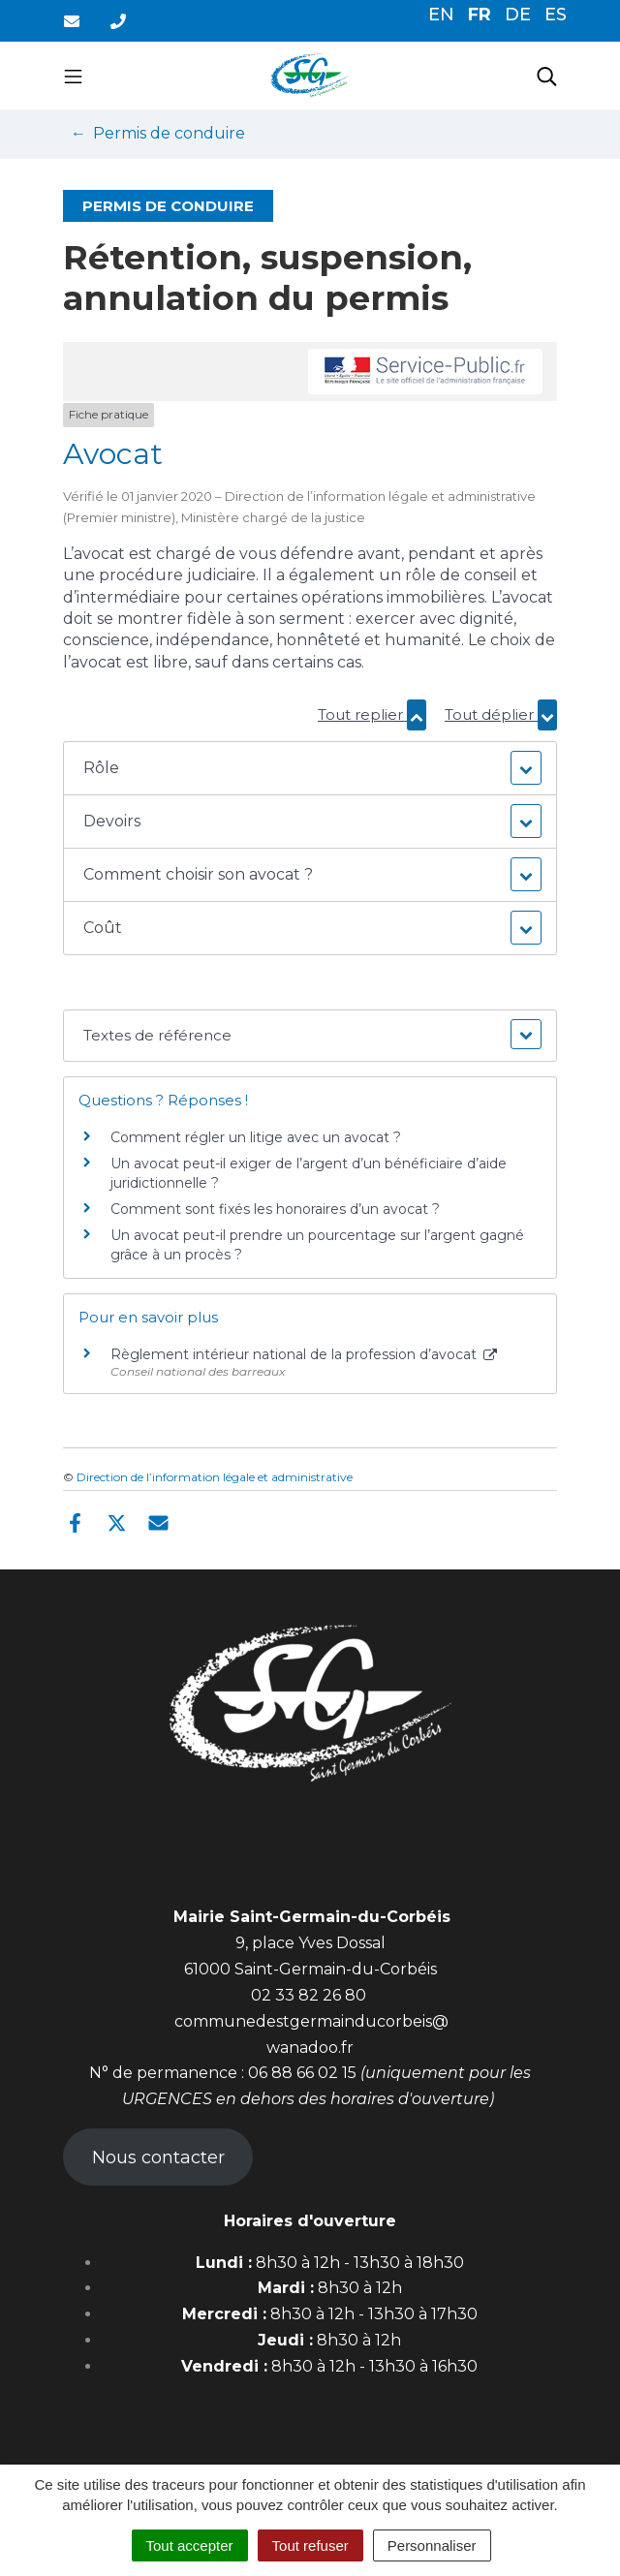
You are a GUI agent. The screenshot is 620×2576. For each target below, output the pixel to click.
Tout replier (372, 714)
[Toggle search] (547, 75)
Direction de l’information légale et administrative (215, 1477)
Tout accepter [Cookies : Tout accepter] (189, 2545)
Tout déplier (501, 714)
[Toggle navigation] (73, 75)
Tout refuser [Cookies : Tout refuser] (310, 2545)
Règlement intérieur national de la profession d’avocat (303, 1354)
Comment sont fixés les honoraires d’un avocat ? (275, 1209)
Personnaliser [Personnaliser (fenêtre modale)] (432, 2545)
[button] (310, 768)
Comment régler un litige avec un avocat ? (255, 1137)
